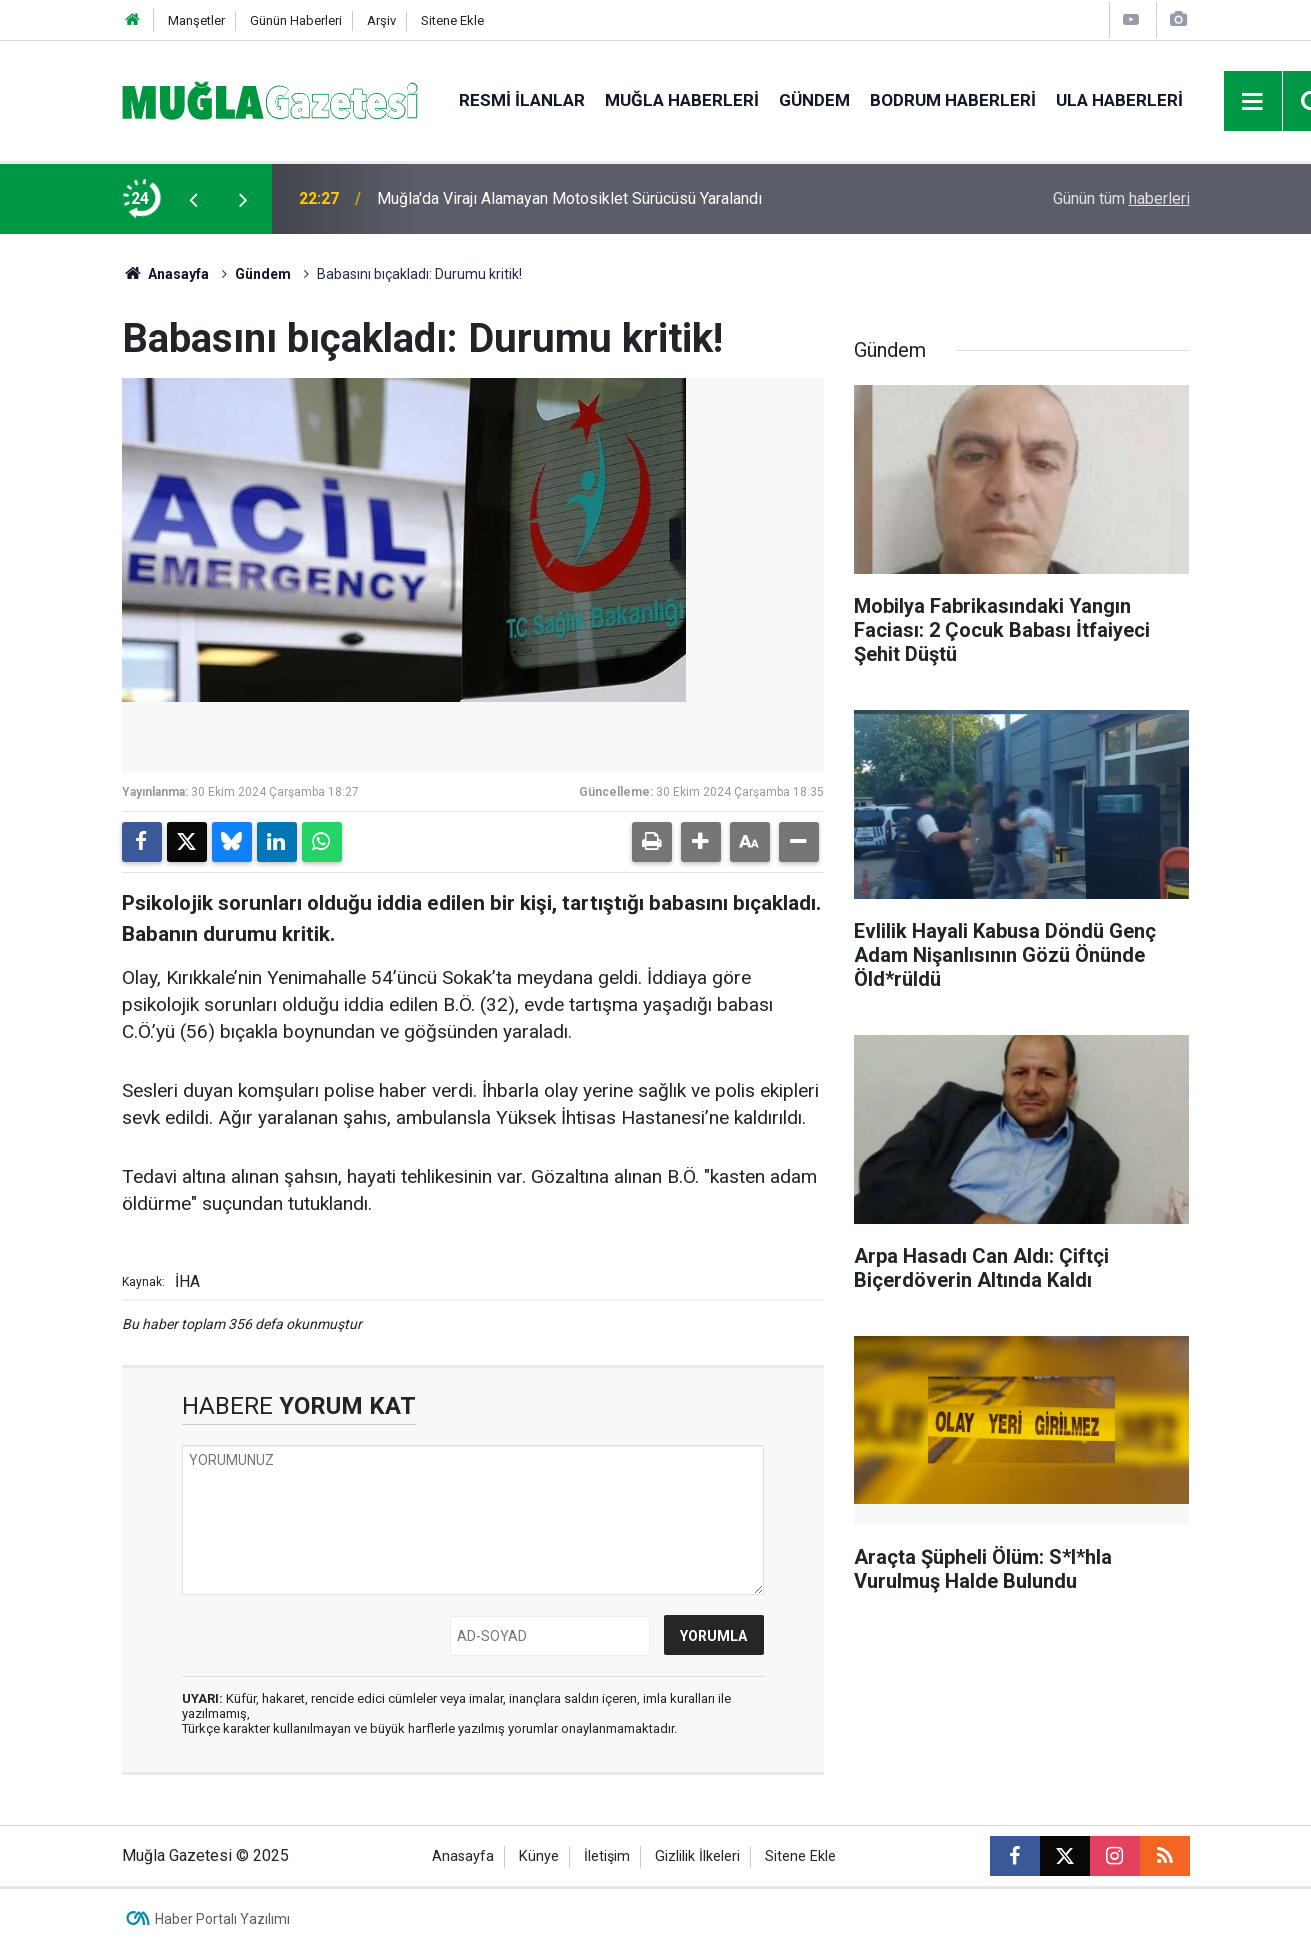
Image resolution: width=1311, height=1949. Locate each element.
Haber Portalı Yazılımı (222, 1919)
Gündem (814, 100)
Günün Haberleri (296, 20)
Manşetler (196, 20)
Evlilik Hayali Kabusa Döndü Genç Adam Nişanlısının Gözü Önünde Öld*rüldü (641, 198)
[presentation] (194, 199)
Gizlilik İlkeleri (697, 1856)
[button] (701, 842)
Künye (539, 1856)
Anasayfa (166, 274)
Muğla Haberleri (682, 100)
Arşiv (381, 20)
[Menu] (1253, 102)
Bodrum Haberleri (953, 100)
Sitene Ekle (452, 20)
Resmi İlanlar (522, 100)
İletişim (607, 1856)
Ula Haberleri (1119, 100)
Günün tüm (1121, 198)
